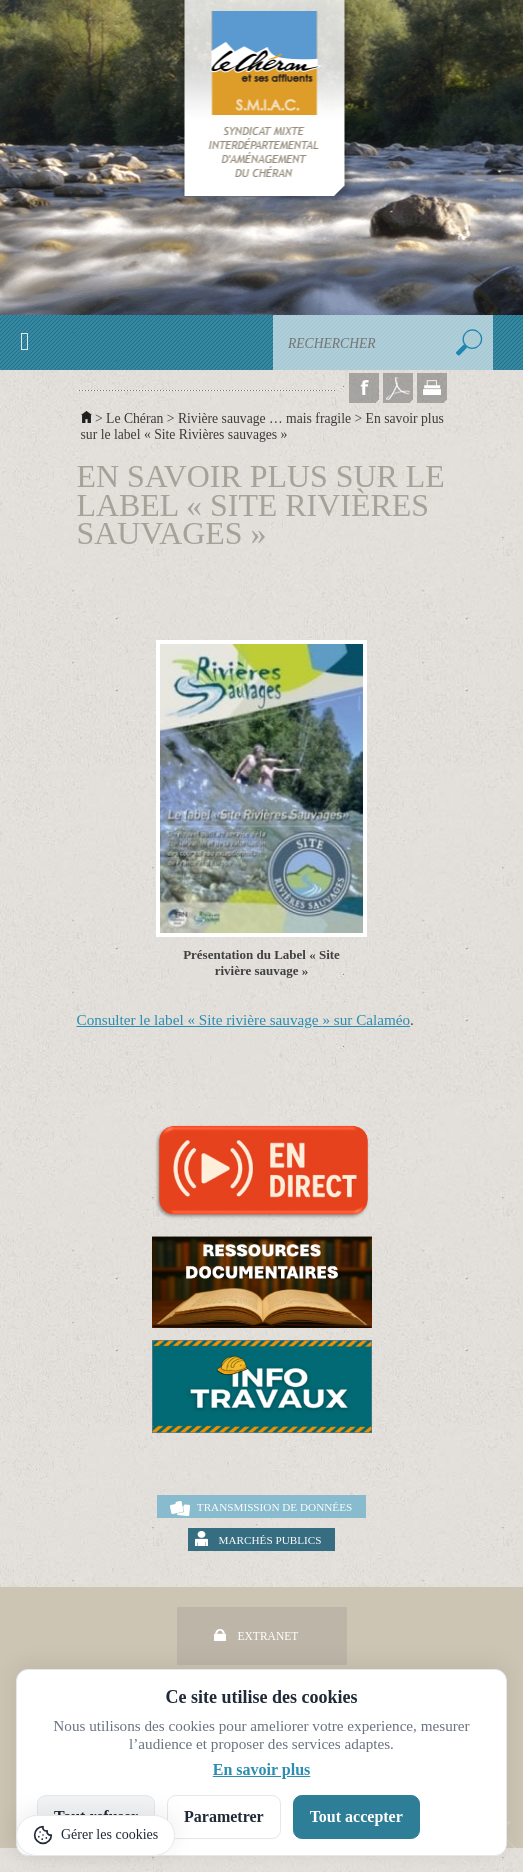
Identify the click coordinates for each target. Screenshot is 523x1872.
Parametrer (224, 1816)
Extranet (268, 1636)
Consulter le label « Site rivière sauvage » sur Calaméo (244, 1019)
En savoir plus (262, 1769)
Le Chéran (134, 418)
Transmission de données (274, 1507)
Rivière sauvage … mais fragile (264, 418)
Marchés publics (270, 1540)
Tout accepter (356, 1816)
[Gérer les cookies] (95, 1835)
